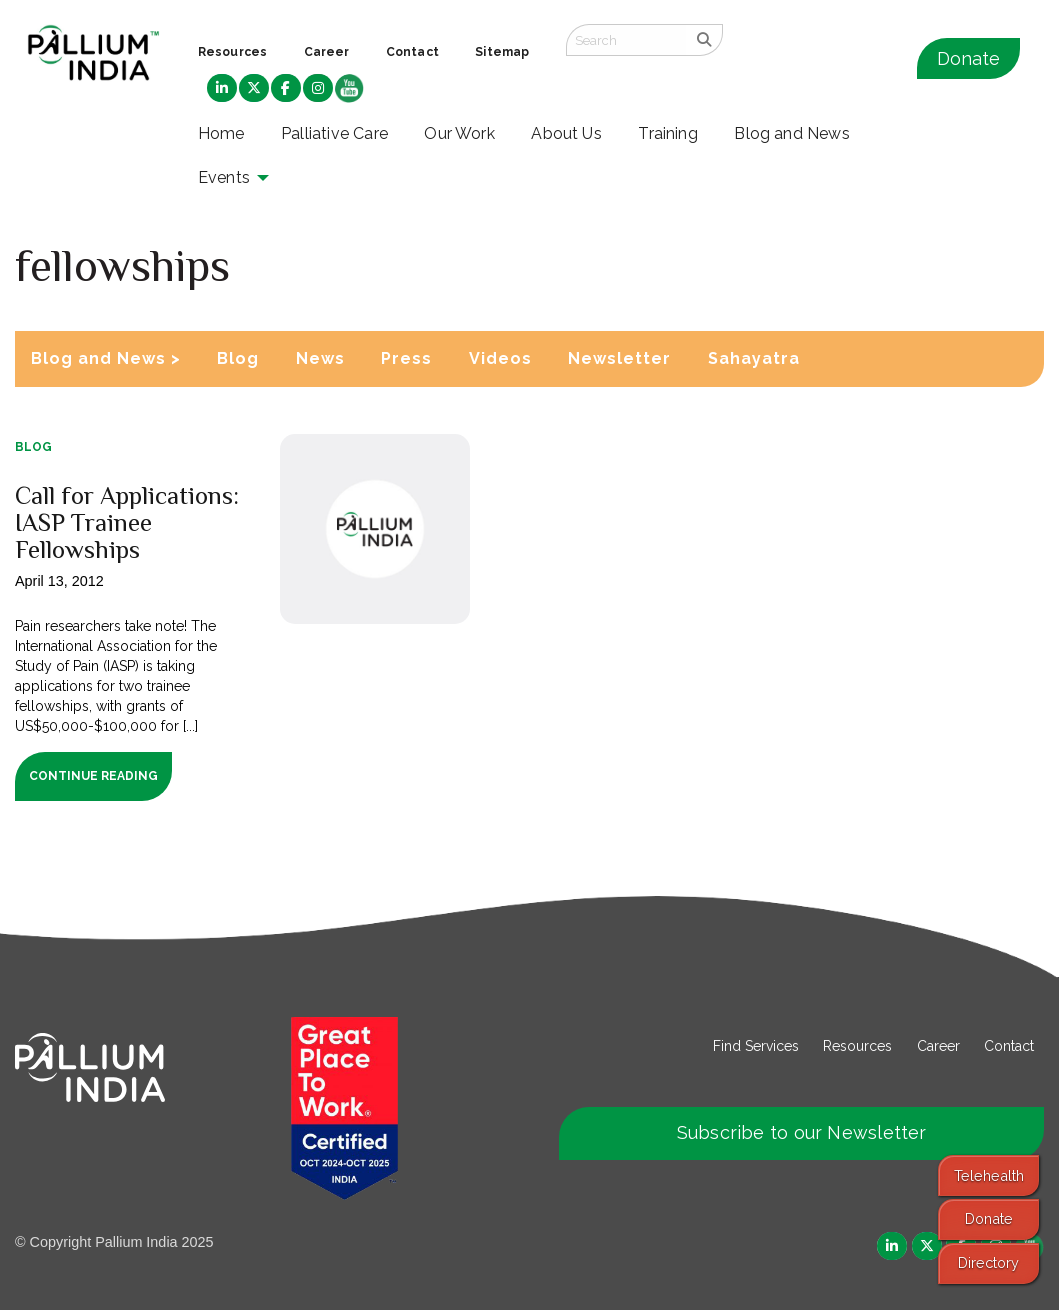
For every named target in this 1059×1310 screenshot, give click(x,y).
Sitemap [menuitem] (502, 52)
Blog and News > (106, 358)
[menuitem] (222, 89)
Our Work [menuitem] (459, 133)
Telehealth (989, 1175)
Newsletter (619, 358)
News (320, 358)
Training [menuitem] (668, 133)
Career (938, 1046)
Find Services (756, 1046)
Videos (500, 358)
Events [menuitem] (224, 177)
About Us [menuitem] (566, 133)
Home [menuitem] (221, 133)
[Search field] (626, 40)
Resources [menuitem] (232, 52)
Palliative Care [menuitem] (334, 133)
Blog (238, 358)
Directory (988, 1262)
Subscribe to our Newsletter (802, 1132)
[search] (704, 40)
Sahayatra (754, 358)
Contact (1009, 1046)
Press (406, 358)
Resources (857, 1046)
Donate (968, 58)
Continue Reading (93, 776)
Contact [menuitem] (412, 52)
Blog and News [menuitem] (791, 133)
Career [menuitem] (327, 52)
